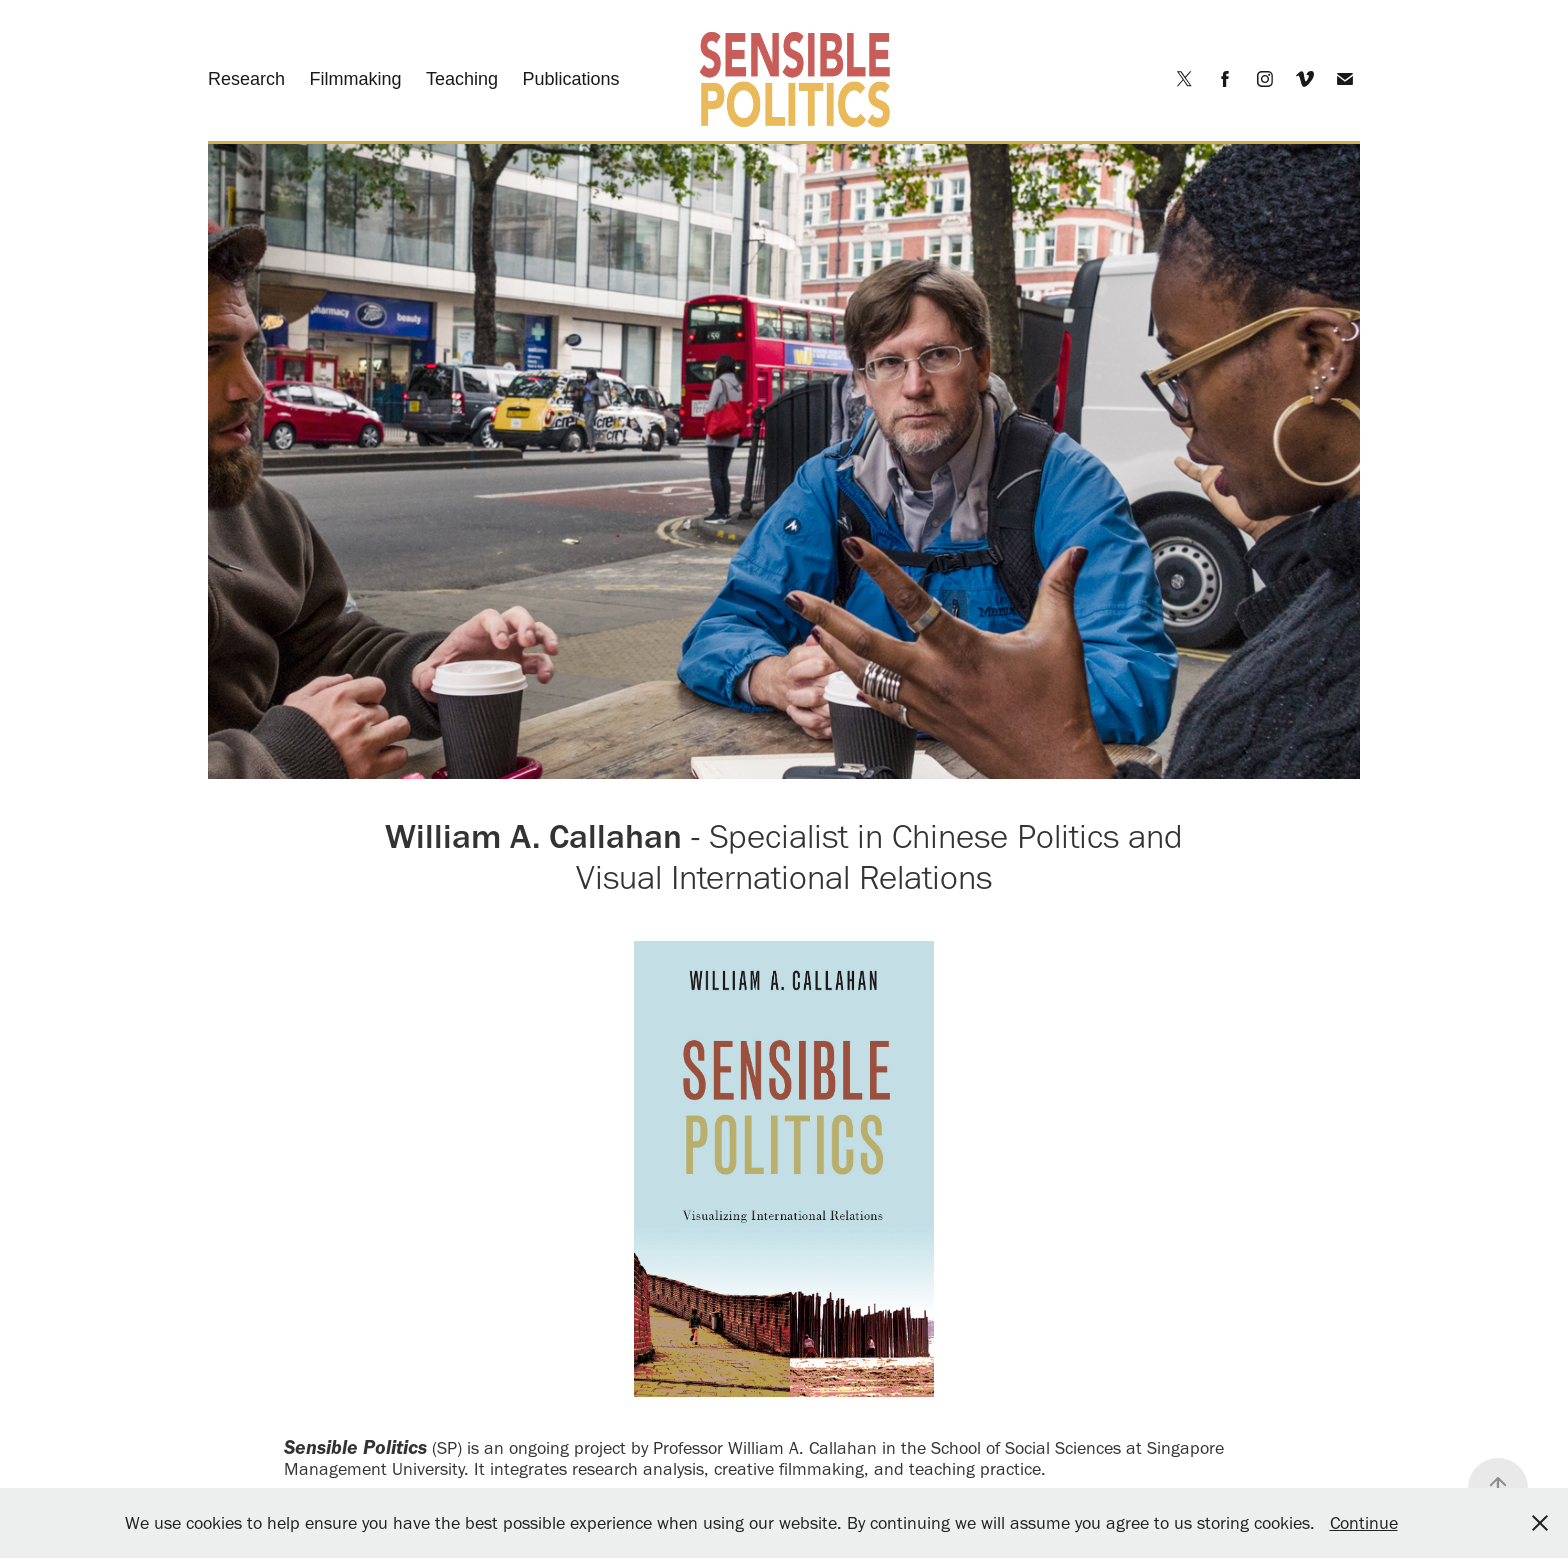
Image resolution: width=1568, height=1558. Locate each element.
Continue (1364, 1523)
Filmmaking (356, 79)
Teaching (462, 79)
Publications (570, 79)
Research (246, 79)
